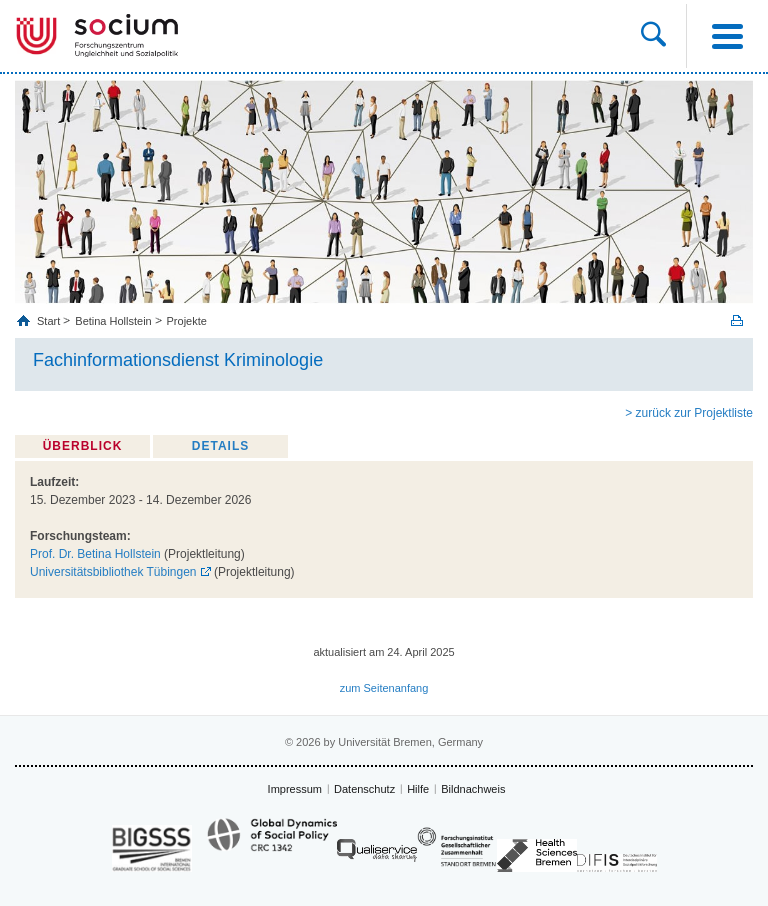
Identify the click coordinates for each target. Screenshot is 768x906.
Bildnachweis (473, 789)
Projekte (187, 321)
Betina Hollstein (113, 321)
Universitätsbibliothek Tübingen (113, 572)
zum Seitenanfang (384, 688)
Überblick (83, 446)
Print (737, 320)
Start (50, 321)
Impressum (295, 789)
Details (220, 446)
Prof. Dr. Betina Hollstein (95, 554)
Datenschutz (364, 789)
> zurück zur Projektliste (689, 413)
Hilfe (418, 789)
